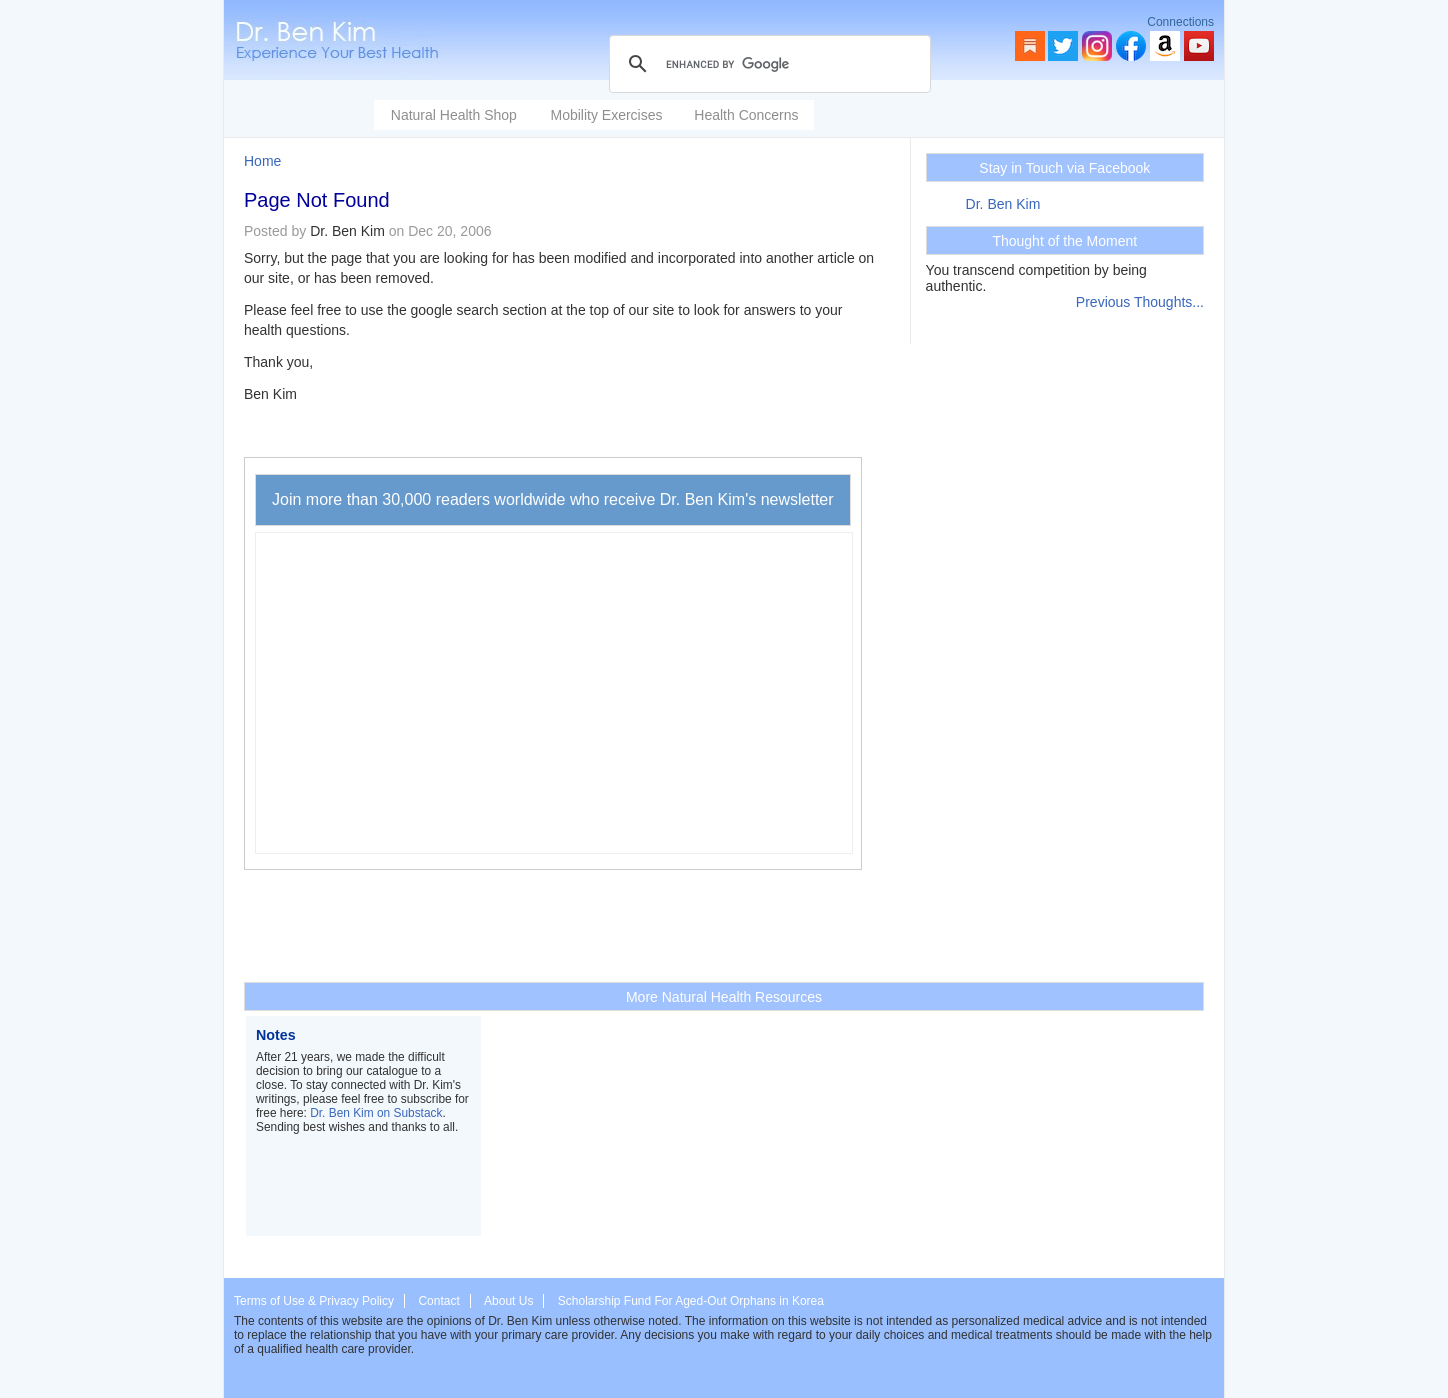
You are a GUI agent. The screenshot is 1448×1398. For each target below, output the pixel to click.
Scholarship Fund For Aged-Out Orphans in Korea (691, 1301)
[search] (767, 64)
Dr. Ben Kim (1003, 204)
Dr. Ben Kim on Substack (376, 1113)
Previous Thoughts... (1140, 302)
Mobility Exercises (606, 115)
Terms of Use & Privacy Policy (314, 1301)
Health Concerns (746, 115)
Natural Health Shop (454, 115)
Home (262, 161)
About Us (508, 1301)
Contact (438, 1301)
